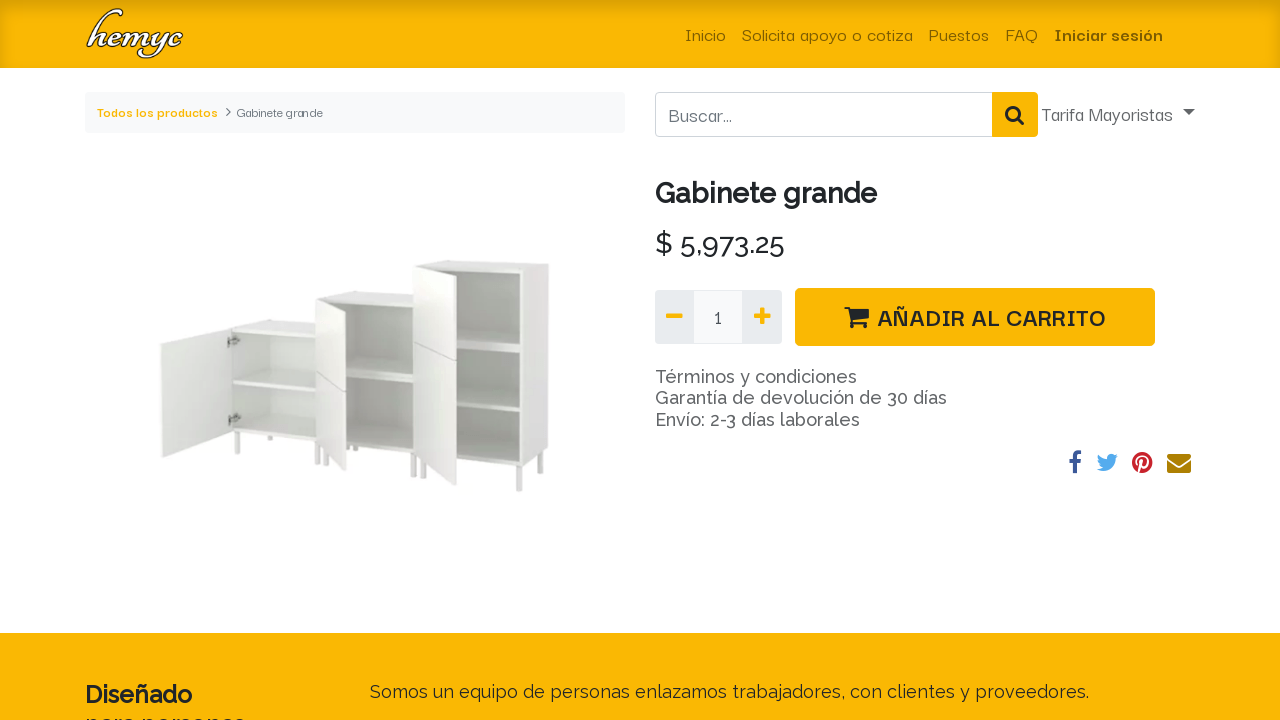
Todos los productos (157, 111)
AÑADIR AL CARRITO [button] (975, 316)
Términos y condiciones (756, 376)
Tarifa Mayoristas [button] (1110, 113)
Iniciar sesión (1108, 33)
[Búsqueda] (1015, 115)
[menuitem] (705, 34)
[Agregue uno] (761, 317)
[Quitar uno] (674, 317)
